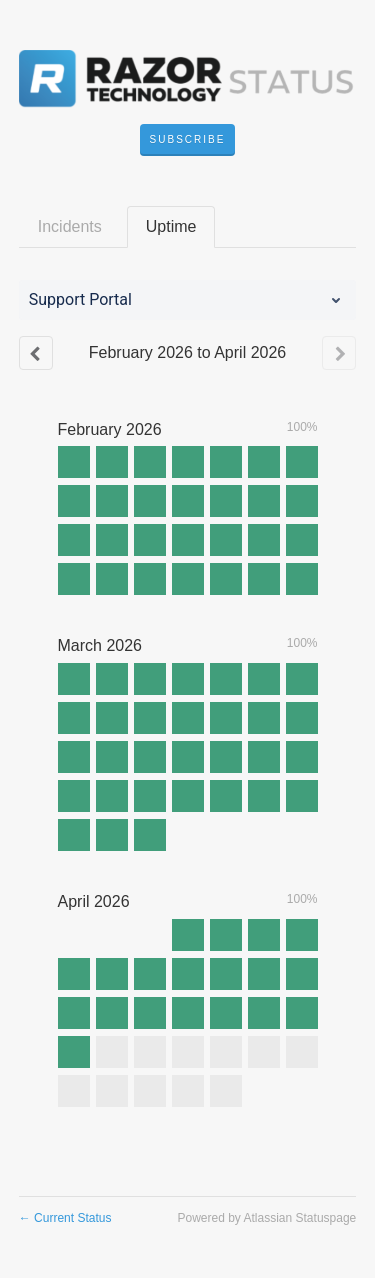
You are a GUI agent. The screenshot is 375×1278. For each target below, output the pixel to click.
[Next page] (339, 353)
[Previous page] (36, 353)
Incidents (70, 226)
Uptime (171, 226)
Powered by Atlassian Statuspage (266, 1218)
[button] (188, 140)
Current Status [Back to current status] (65, 1218)
